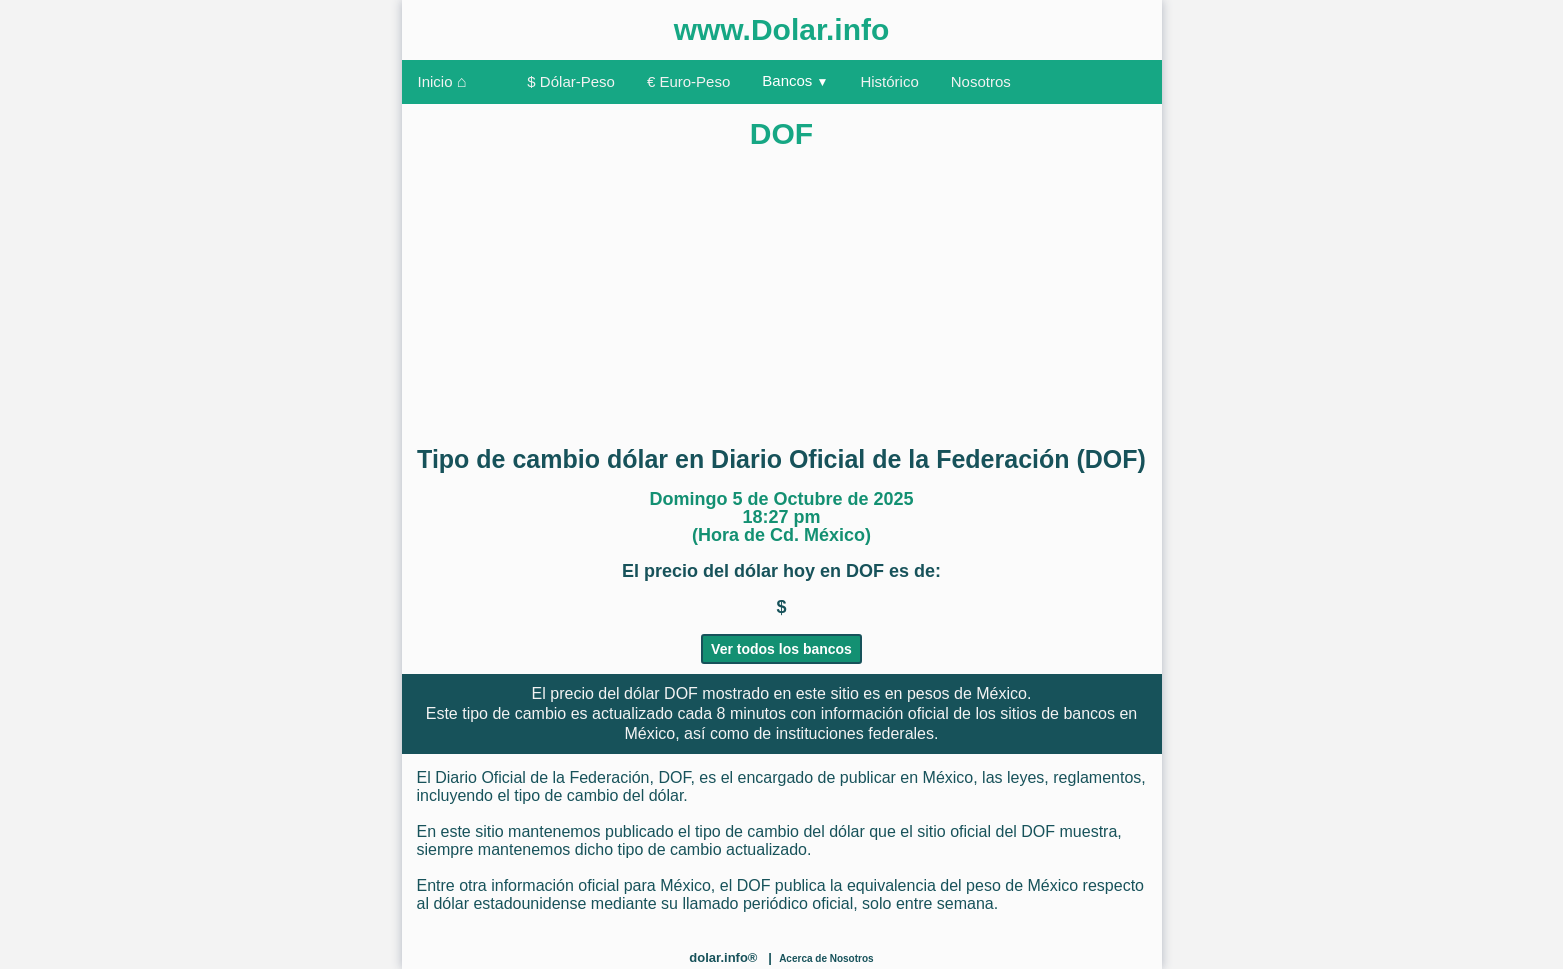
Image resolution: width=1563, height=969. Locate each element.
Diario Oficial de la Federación (542, 777)
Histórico (889, 81)
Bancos (795, 80)
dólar (642, 693)
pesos (928, 693)
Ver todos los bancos (781, 649)
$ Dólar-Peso (571, 81)
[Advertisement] (782, 289)
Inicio (442, 81)
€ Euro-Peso (688, 81)
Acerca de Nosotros (826, 958)
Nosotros (981, 81)
